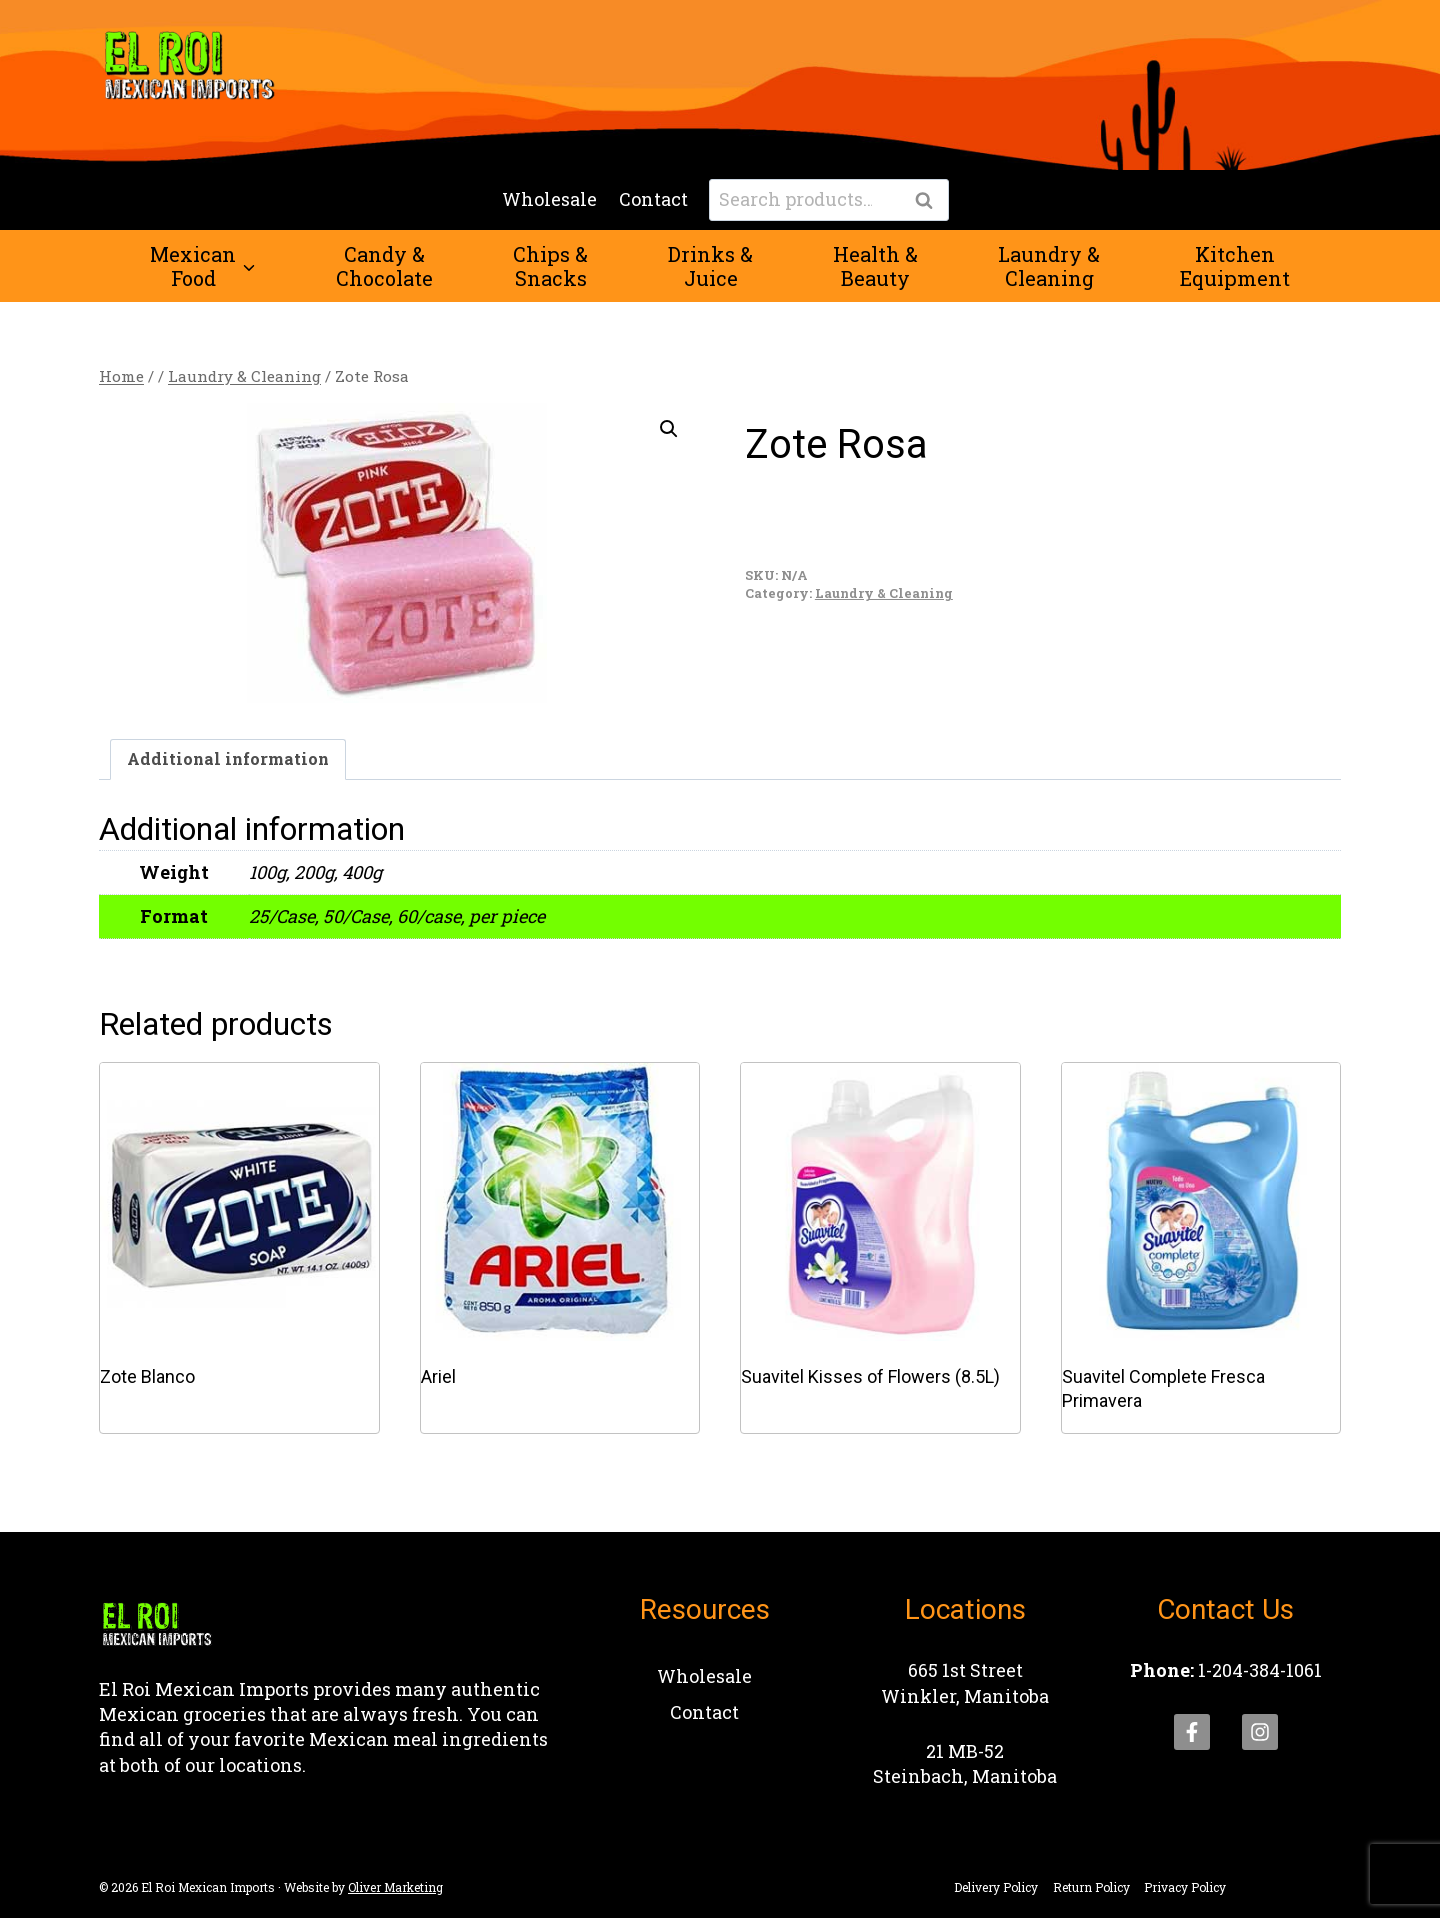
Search (930, 201)
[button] (669, 429)
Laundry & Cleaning (884, 593)
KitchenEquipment (1235, 266)
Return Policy (1091, 1887)
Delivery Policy (996, 1887)
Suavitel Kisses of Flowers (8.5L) (870, 1376)
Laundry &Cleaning (1049, 266)
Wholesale (549, 199)
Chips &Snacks (550, 266)
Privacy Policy (1185, 1887)
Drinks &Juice (710, 266)
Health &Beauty (875, 266)
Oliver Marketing (395, 1887)
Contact (653, 199)
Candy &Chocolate (384, 266)
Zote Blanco (147, 1376)
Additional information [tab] (228, 758)
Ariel (438, 1376)
